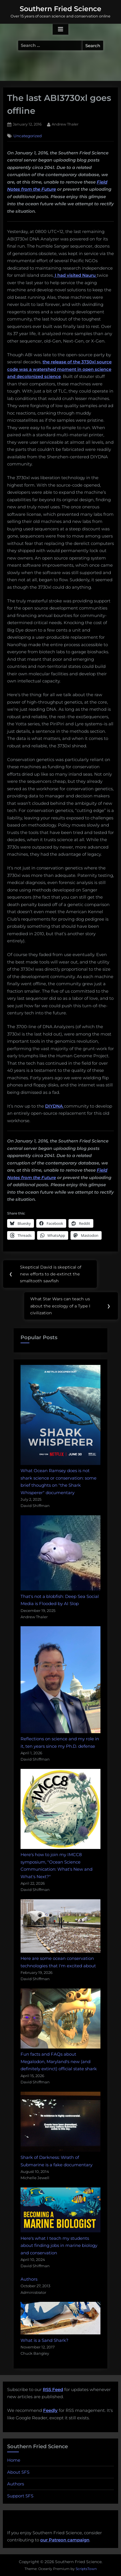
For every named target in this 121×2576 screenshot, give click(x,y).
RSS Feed (53, 2389)
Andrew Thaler (65, 123)
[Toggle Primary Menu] (60, 29)
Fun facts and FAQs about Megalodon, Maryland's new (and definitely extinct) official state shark (59, 2061)
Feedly (50, 2410)
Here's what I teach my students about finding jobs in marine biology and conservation (59, 2245)
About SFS (18, 2472)
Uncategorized (27, 136)
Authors (29, 2279)
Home (13, 2460)
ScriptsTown (86, 2569)
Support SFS (20, 2496)
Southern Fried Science (60, 9)
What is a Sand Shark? (44, 2340)
